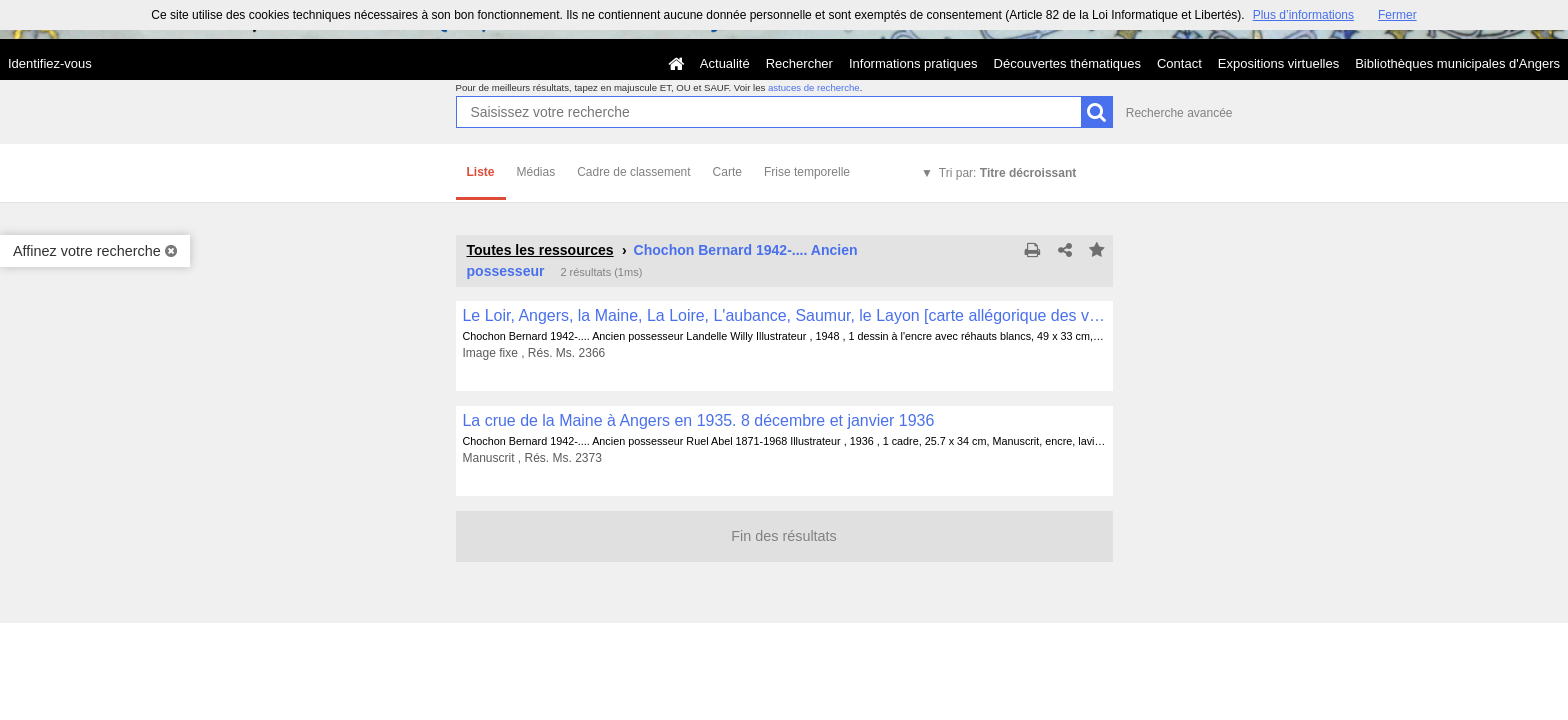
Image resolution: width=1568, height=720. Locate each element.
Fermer (1397, 15)
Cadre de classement (633, 172)
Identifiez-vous (50, 63)
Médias (536, 172)
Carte (727, 172)
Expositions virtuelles (1278, 63)
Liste (481, 172)
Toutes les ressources (540, 250)
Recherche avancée (1179, 113)
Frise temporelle (807, 172)
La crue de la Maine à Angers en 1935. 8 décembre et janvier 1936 (699, 420)
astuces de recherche (814, 87)
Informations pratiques (913, 63)
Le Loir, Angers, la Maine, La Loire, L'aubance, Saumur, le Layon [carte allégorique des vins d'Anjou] (784, 315)
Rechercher (799, 63)
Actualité (725, 63)
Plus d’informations (1303, 15)
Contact (1179, 63)
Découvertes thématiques (1067, 63)
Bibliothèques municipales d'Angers (1457, 63)
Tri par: (1007, 173)
